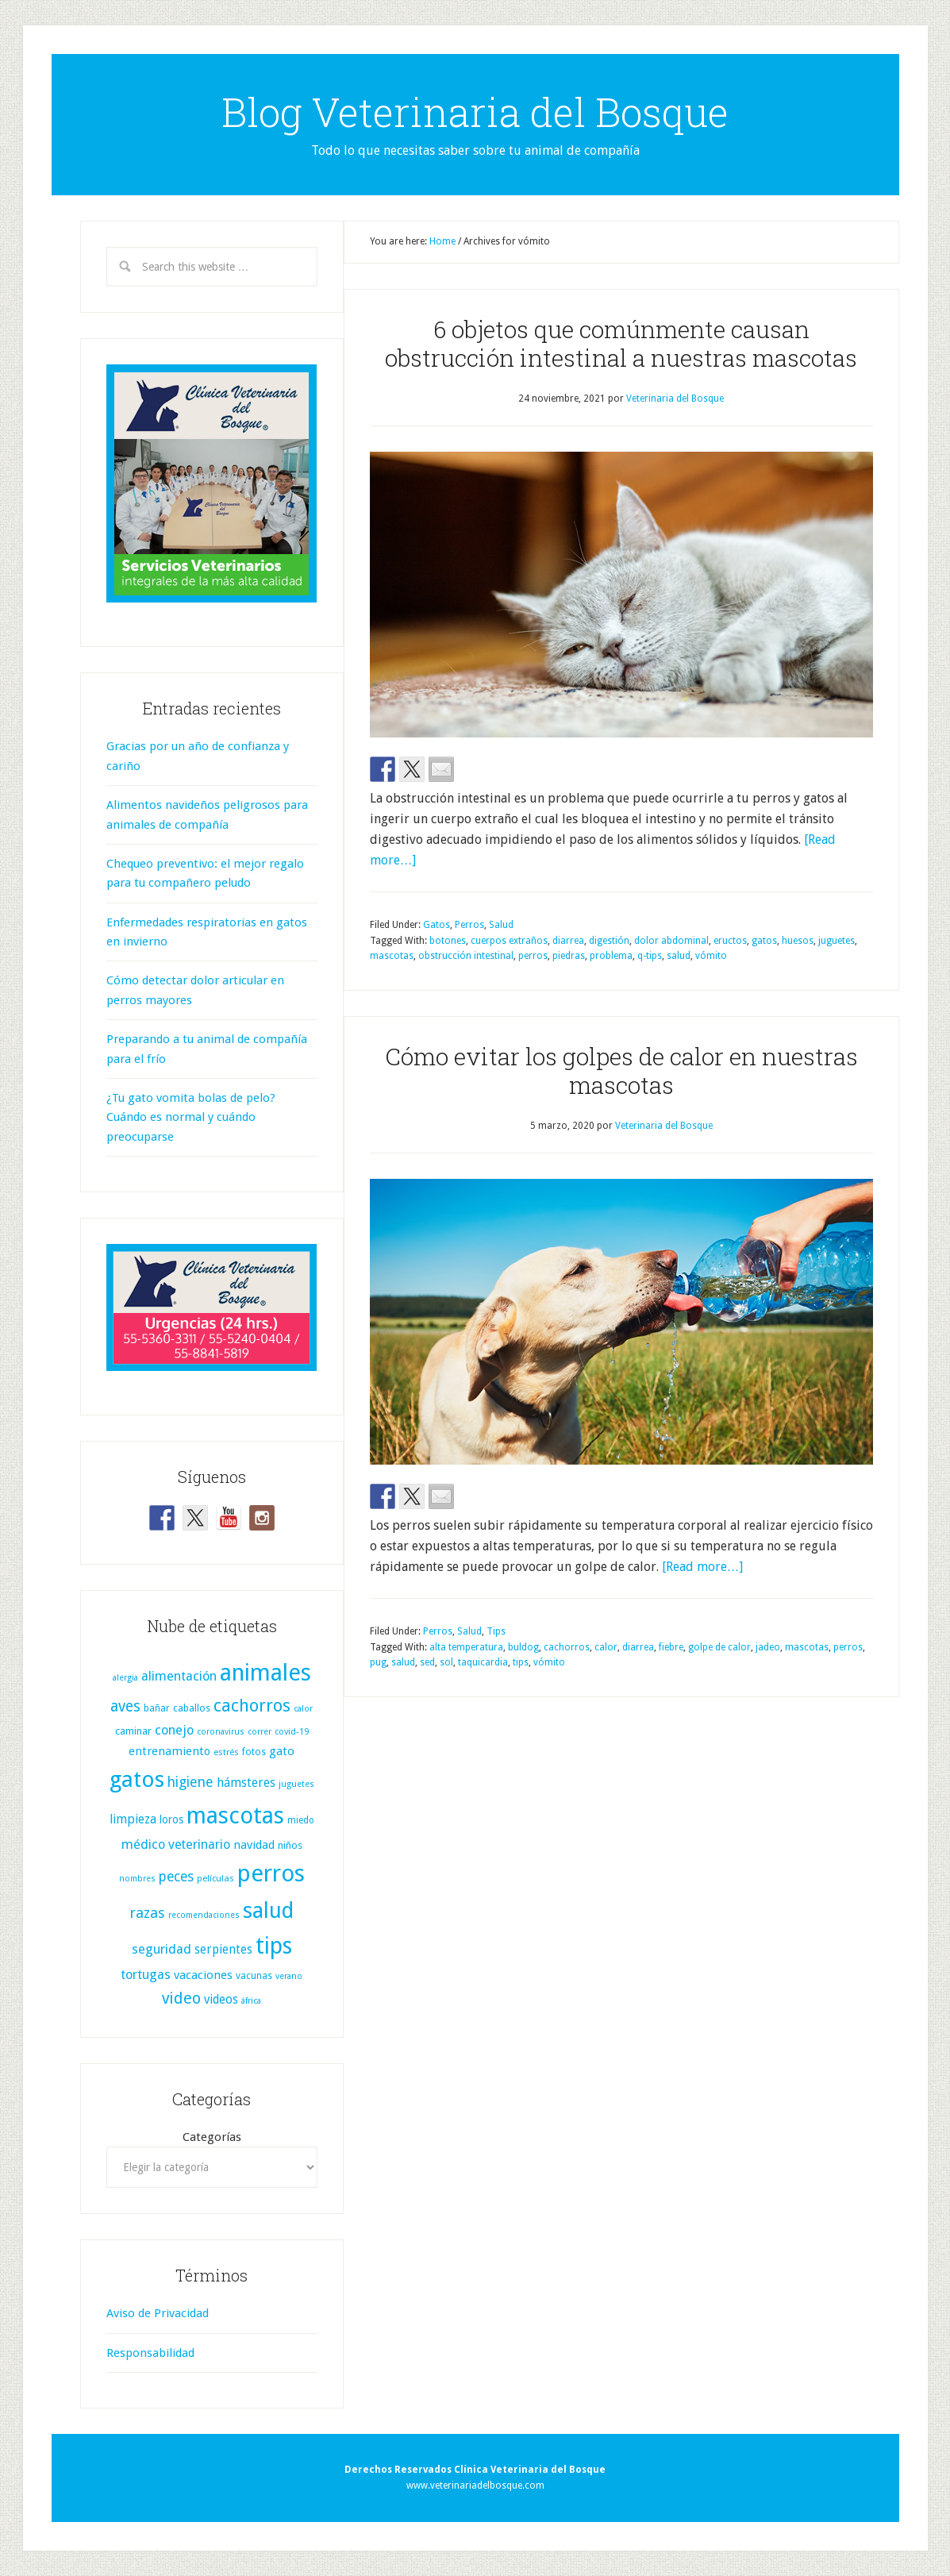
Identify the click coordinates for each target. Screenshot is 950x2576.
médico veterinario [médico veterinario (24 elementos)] (175, 1844)
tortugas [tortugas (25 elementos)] (146, 1974)
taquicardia (483, 1662)
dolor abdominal (671, 940)
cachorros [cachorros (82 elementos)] (251, 1705)
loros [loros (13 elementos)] (171, 1819)
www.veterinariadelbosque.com (475, 2485)
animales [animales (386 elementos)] (265, 1672)
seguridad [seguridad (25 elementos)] (161, 1949)
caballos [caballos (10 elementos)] (191, 1708)
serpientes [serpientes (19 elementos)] (223, 1950)
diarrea (568, 940)
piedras (568, 955)
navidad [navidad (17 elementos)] (254, 1845)
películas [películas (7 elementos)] (215, 1878)
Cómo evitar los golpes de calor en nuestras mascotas (621, 1070)
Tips (496, 1631)
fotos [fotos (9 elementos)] (254, 1752)
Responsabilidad (150, 2353)
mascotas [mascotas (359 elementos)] (235, 1815)
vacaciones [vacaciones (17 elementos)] (203, 1975)
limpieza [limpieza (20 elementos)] (133, 1819)
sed (427, 1662)
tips (521, 1662)
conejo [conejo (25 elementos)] (174, 1730)
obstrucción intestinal (465, 955)
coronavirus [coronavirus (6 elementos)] (220, 1732)
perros (533, 955)
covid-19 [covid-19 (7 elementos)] (292, 1732)
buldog (523, 1647)
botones (447, 940)
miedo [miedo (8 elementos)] (300, 1820)
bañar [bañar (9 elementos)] (157, 1708)
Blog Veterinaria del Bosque (475, 112)
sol (446, 1662)
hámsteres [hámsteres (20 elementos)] (246, 1782)
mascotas (391, 955)
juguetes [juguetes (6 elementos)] (296, 1784)
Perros (469, 924)
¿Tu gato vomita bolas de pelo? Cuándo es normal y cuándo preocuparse (190, 1117)
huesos (797, 940)
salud (678, 955)
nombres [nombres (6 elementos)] (137, 1878)
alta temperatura (466, 1647)
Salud (501, 924)
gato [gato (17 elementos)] (281, 1751)
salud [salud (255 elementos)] (268, 1910)
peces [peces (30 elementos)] (176, 1877)
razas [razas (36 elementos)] (147, 1912)
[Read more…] (702, 1566)
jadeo (768, 1647)
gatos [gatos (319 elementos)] (137, 1779)
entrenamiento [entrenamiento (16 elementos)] (169, 1751)
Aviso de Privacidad (157, 2313)
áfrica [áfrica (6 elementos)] (251, 2001)
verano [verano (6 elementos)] (288, 1976)
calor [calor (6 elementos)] (303, 1709)
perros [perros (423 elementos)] (271, 1873)
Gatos (436, 924)
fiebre (671, 1647)
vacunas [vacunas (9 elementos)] (254, 1975)
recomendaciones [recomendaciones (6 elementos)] (204, 1915)
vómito (711, 955)
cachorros (567, 1647)
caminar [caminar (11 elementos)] (133, 1731)
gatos (764, 940)
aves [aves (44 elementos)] (125, 1706)
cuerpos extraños (509, 940)
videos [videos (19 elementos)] (221, 2000)
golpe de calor (719, 1647)
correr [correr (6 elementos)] (259, 1732)
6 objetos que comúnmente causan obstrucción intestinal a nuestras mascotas (621, 343)
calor (605, 1647)
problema (611, 955)
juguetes (836, 940)
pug (378, 1662)
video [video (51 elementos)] (181, 1998)
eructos (730, 940)
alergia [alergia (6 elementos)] (125, 1678)
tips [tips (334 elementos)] (274, 1946)
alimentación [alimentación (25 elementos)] (179, 1676)
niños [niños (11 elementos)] (290, 1845)
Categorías (212, 2137)
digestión (609, 940)
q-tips (649, 955)
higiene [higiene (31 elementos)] (190, 1782)
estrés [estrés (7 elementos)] (226, 1752)
